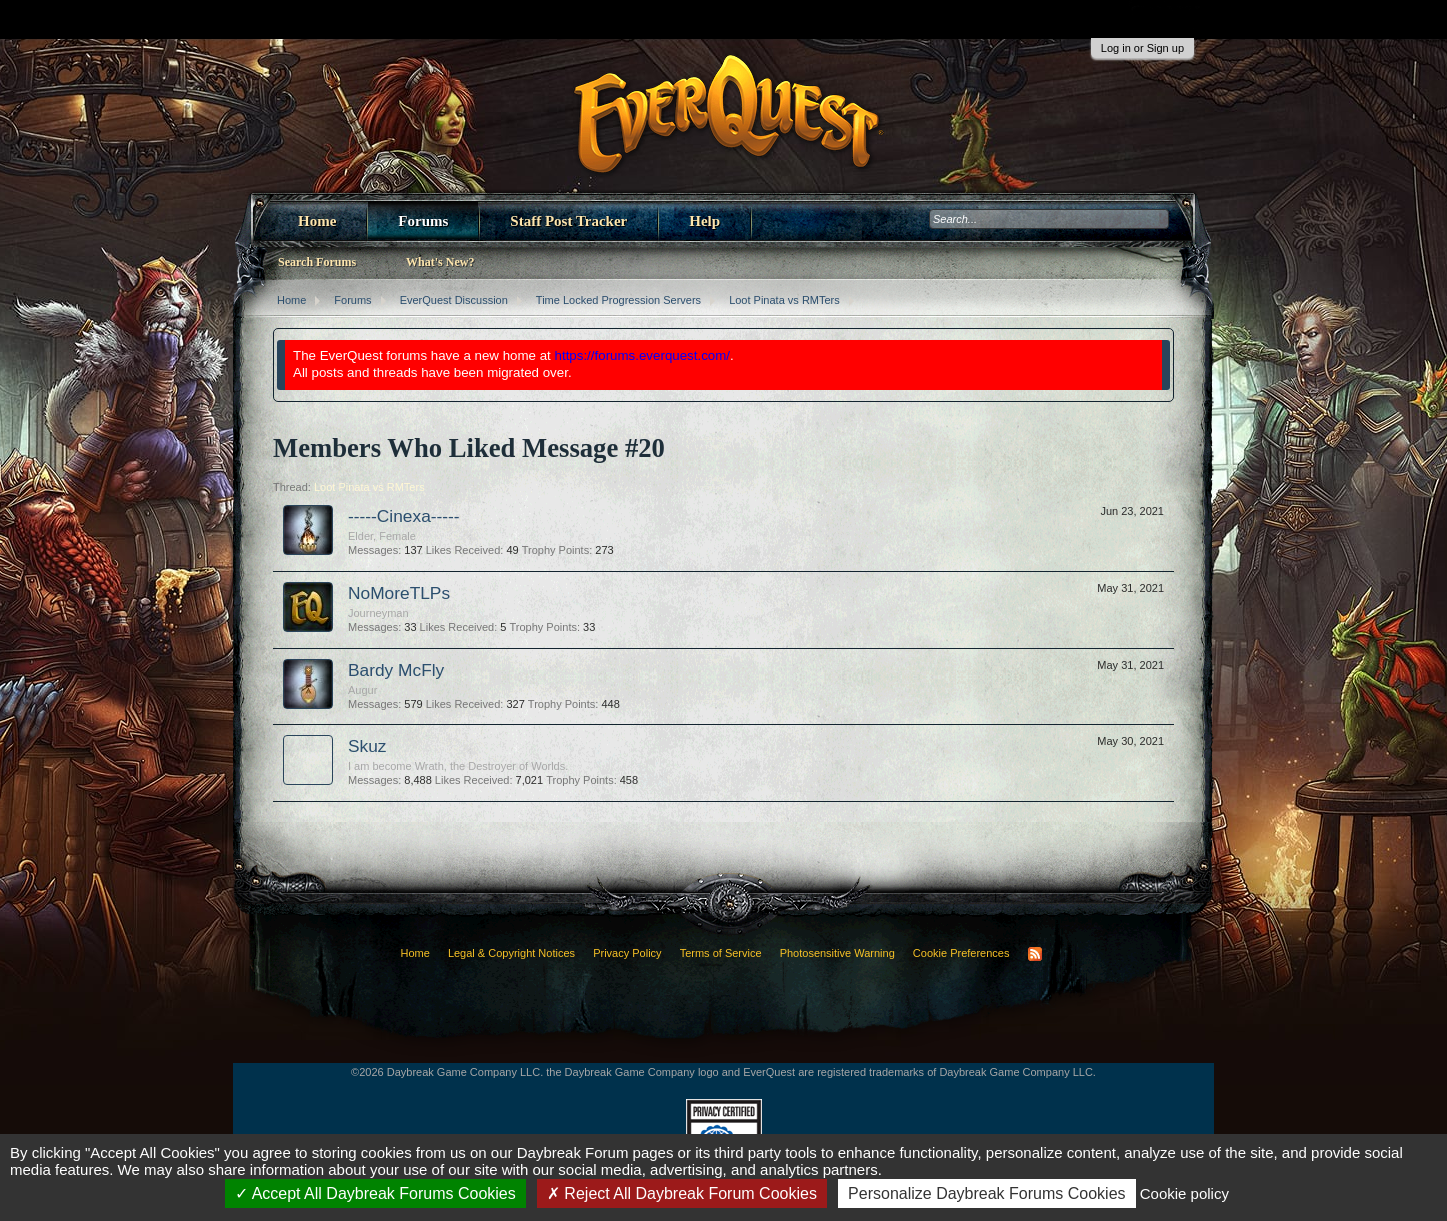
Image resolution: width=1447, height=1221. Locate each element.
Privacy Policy (627, 953)
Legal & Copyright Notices (511, 953)
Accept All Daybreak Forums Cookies (375, 1193)
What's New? (440, 262)
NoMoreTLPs (399, 593)
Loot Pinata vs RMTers (369, 487)
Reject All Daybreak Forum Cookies (682, 1193)
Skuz (367, 746)
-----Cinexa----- (404, 516)
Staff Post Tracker (568, 221)
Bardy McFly (396, 670)
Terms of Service (721, 953)
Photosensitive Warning (837, 953)
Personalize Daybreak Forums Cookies (986, 1193)
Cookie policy (1184, 1193)
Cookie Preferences (961, 953)
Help (704, 221)
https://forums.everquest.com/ (643, 355)
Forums (423, 221)
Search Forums (317, 262)
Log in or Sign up (1142, 48)
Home (317, 221)
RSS (1035, 954)
